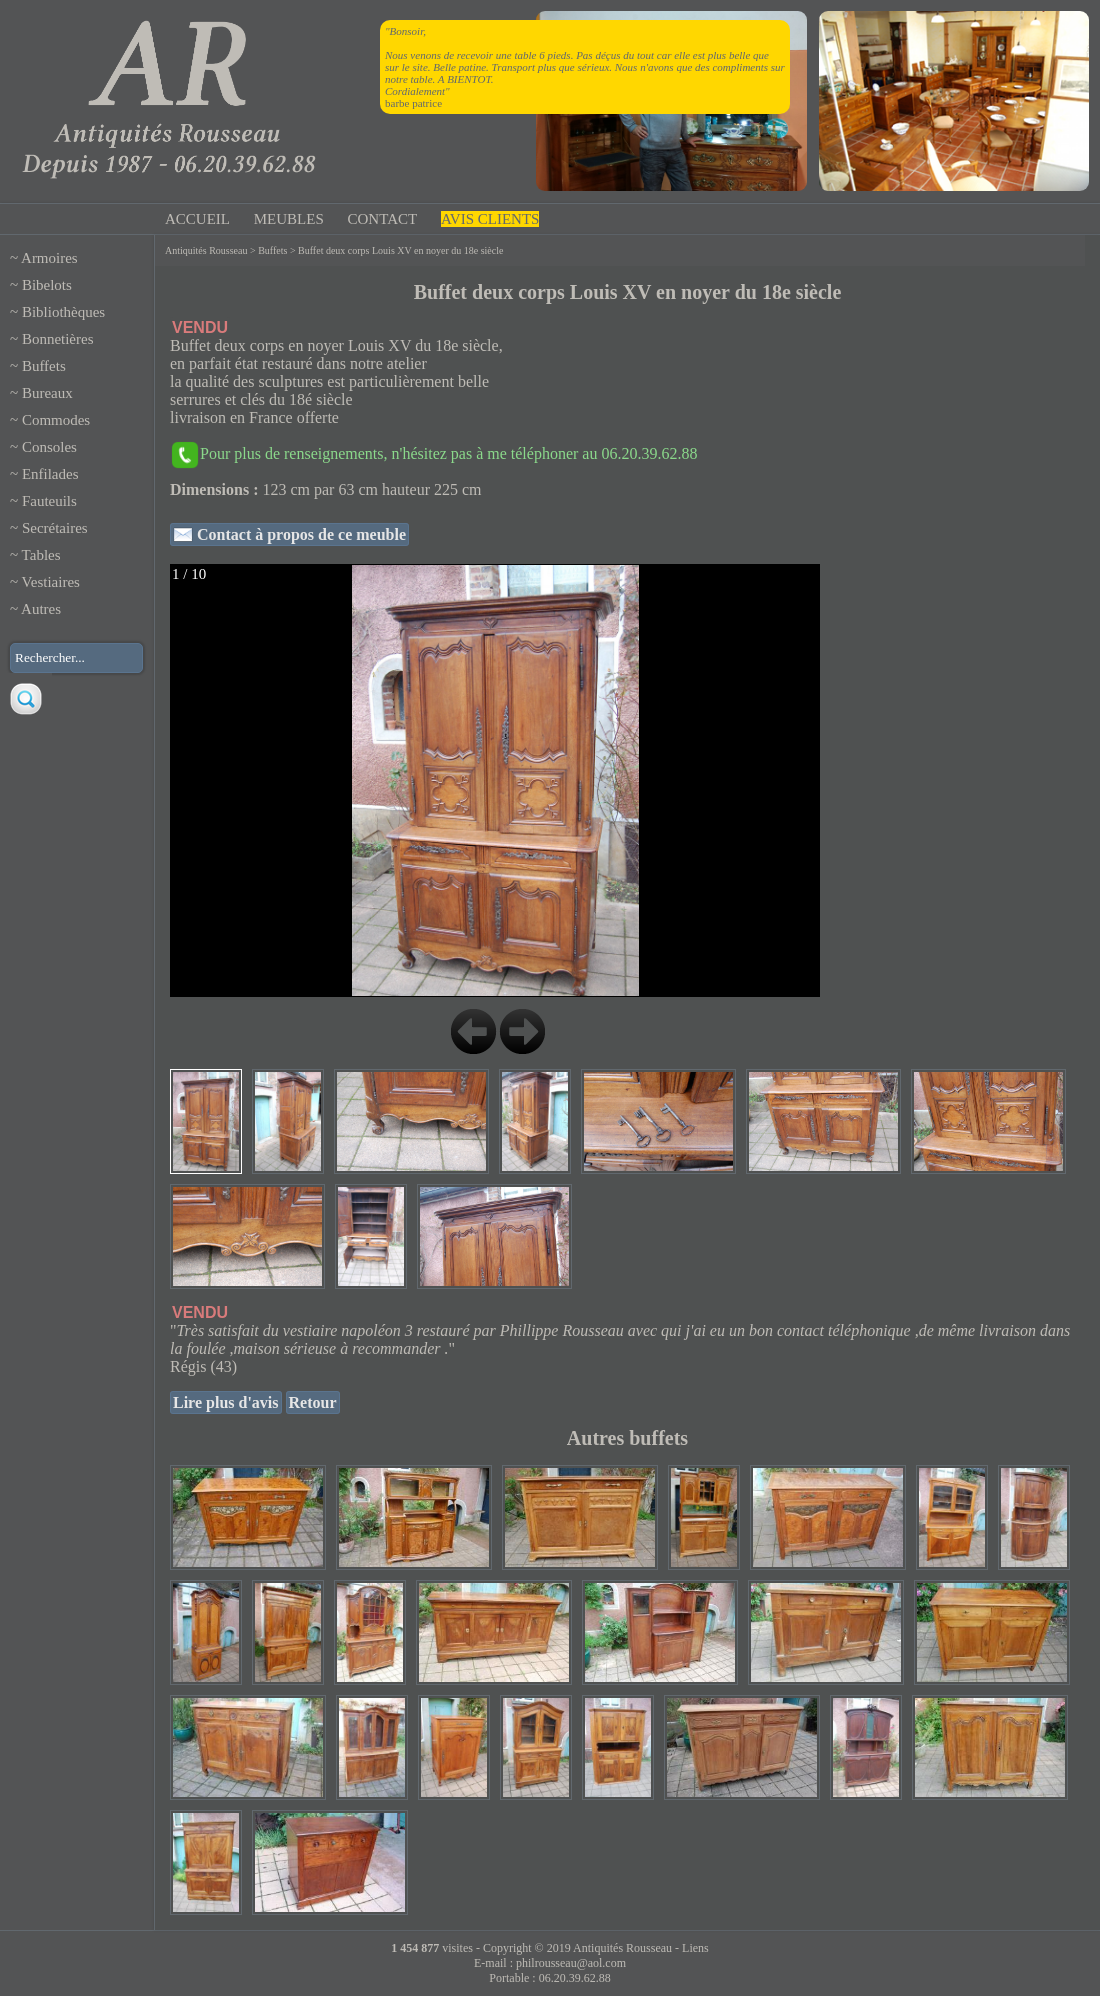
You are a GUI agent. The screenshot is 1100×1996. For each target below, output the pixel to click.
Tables (41, 555)
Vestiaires (51, 582)
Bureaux (47, 393)
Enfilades (50, 474)
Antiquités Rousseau (206, 250)
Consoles (49, 447)
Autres (41, 609)
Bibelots (47, 285)
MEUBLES (289, 219)
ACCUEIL (197, 219)
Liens (695, 1948)
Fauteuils (49, 501)
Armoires (49, 258)
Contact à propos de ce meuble (299, 534)
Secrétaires (55, 528)
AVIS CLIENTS (490, 219)
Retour (313, 1402)
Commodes (56, 420)
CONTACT (383, 219)
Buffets (44, 366)
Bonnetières (58, 339)
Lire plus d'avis (226, 1402)
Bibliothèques (63, 312)
